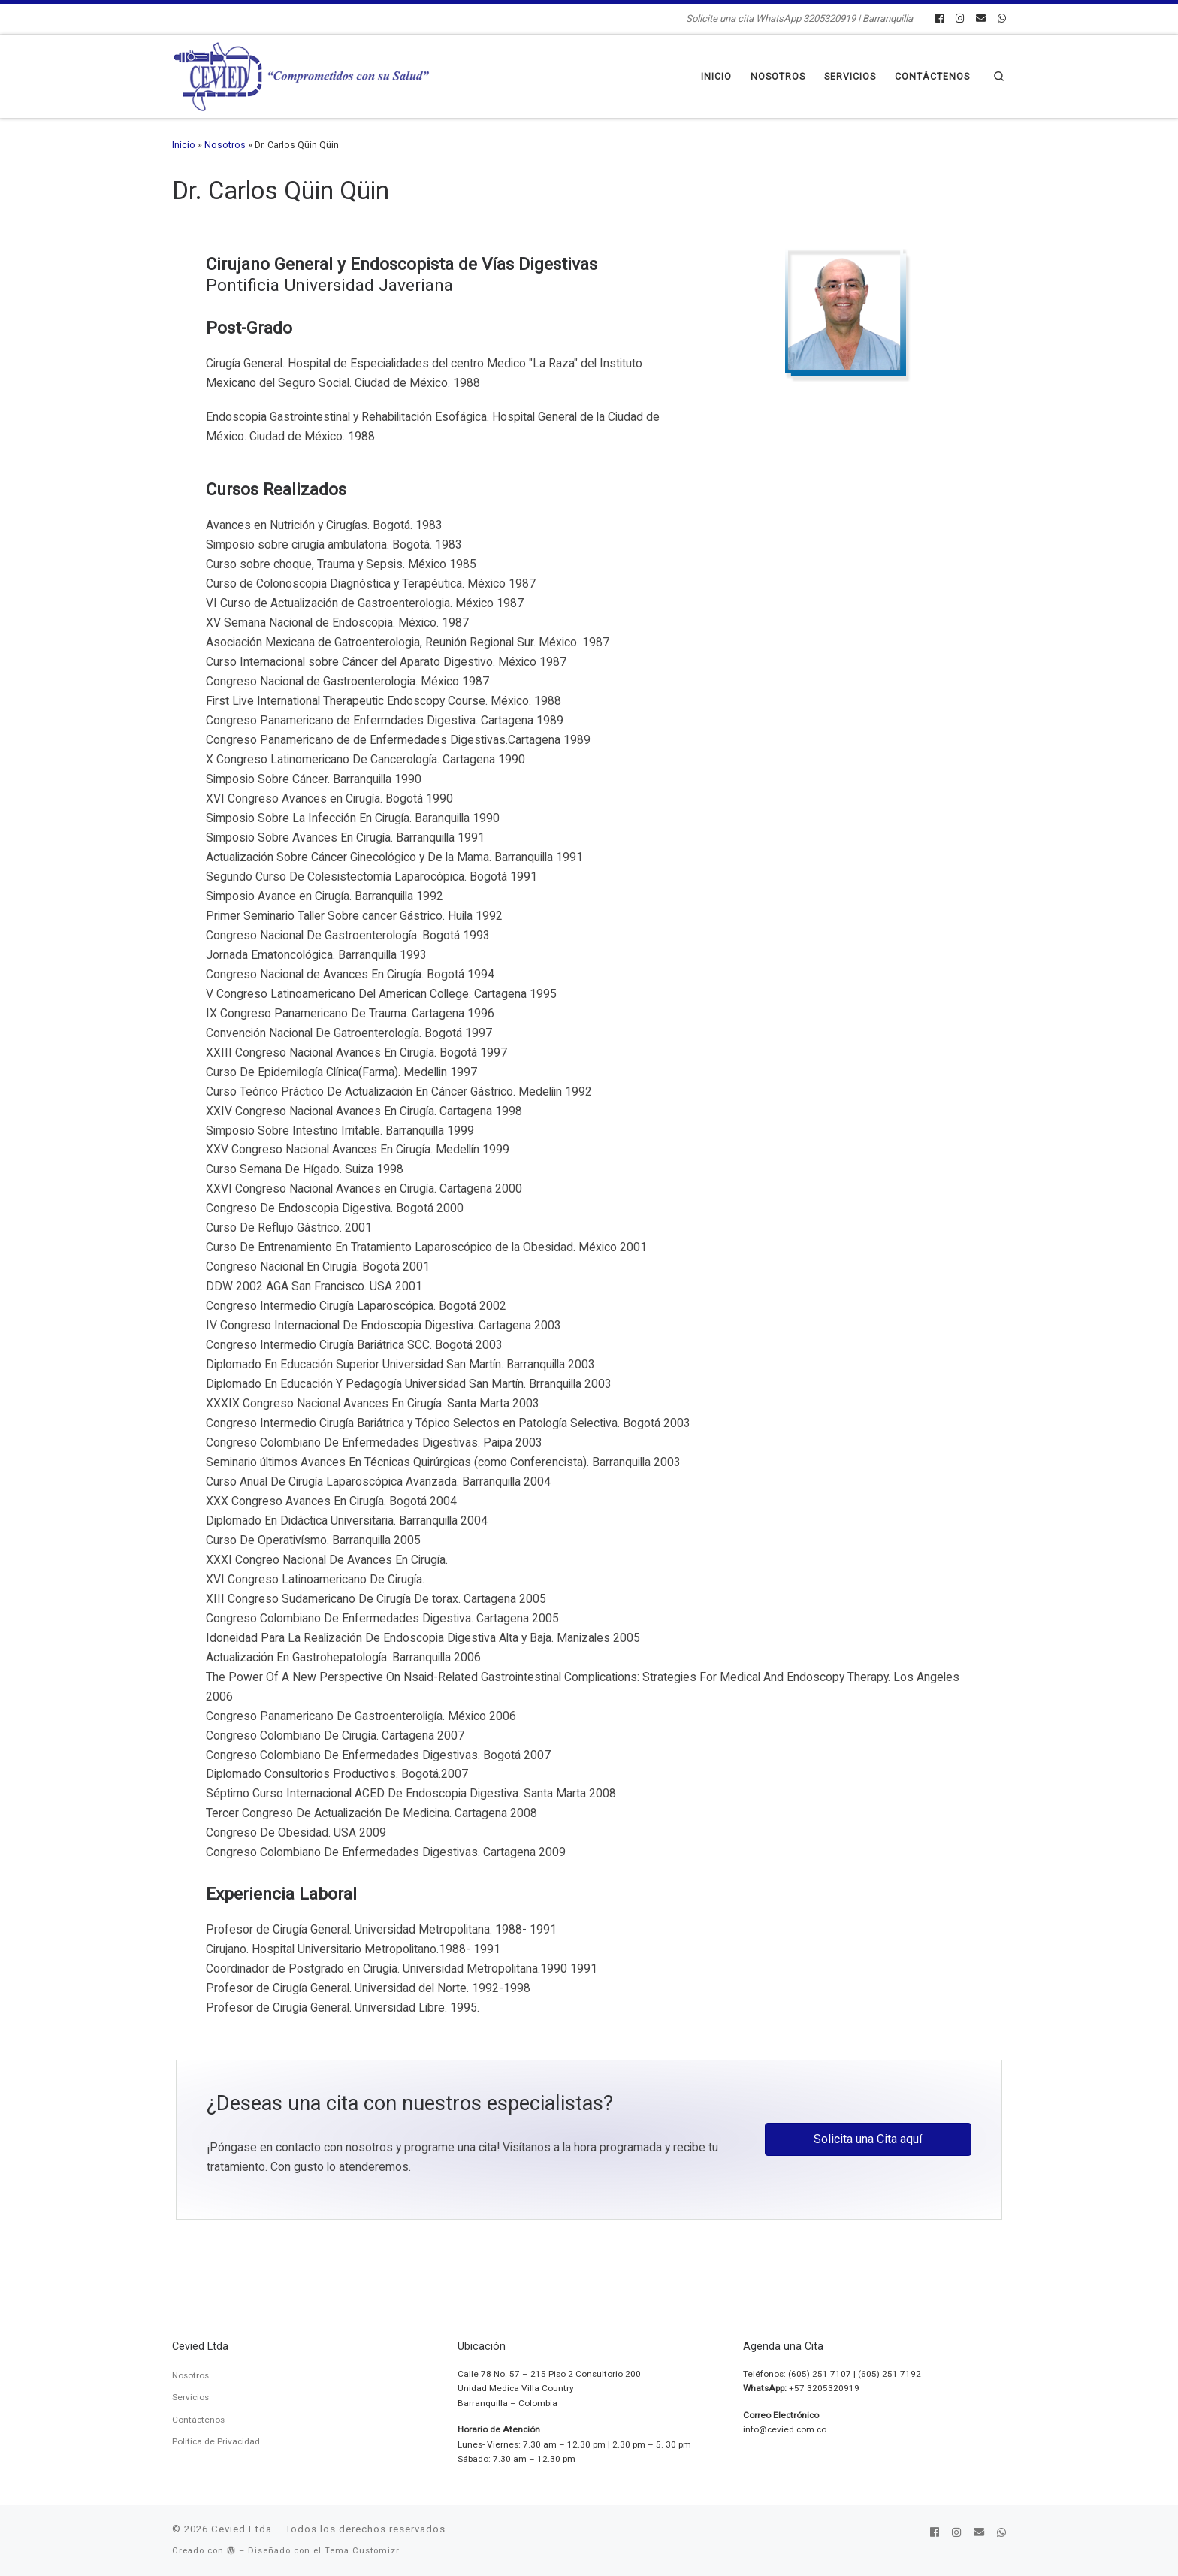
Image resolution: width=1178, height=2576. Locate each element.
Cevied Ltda (241, 2529)
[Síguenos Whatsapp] (1002, 19)
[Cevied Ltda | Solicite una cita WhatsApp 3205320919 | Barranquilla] (302, 75)
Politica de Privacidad (216, 2441)
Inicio (183, 144)
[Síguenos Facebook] (939, 19)
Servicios (190, 2397)
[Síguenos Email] (981, 19)
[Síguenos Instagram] (960, 19)
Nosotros (225, 144)
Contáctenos (198, 2419)
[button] (868, 2139)
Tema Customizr (362, 2551)
